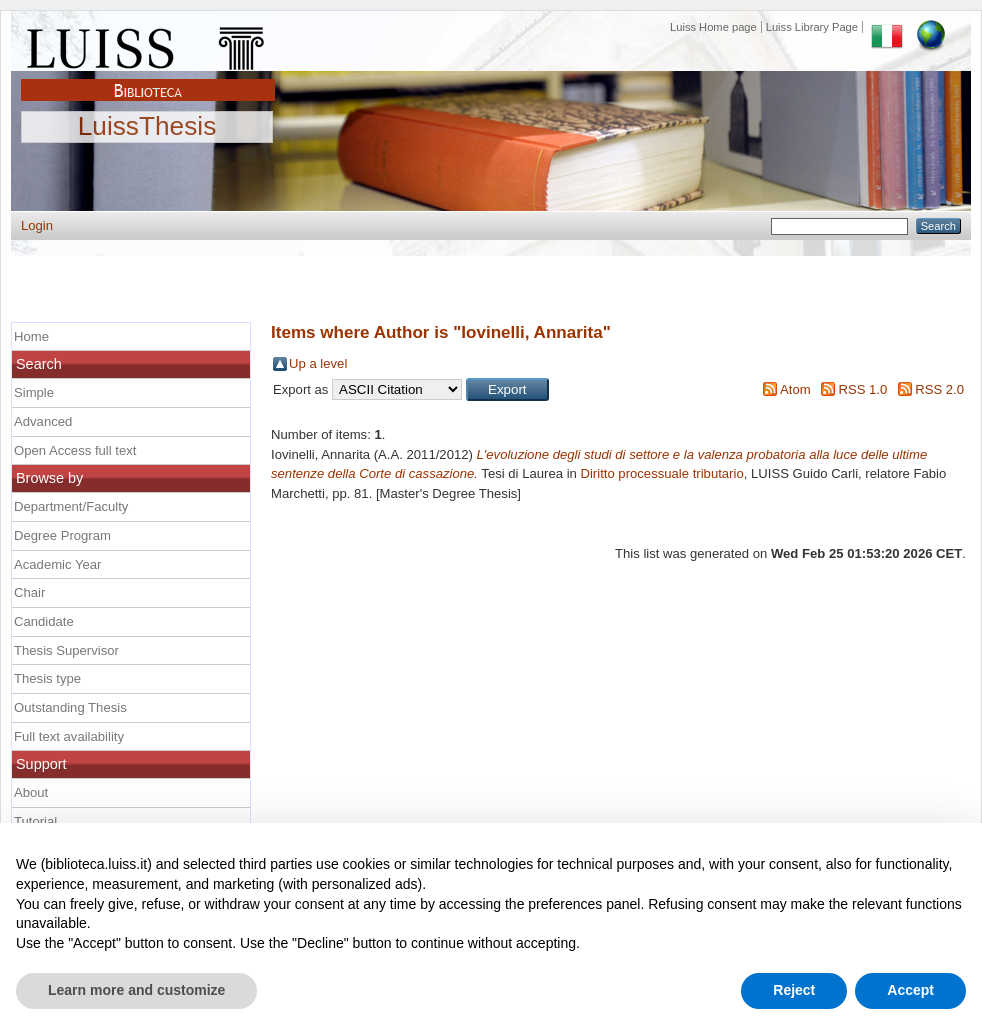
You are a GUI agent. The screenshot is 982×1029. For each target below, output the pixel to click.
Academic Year (57, 564)
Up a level (318, 363)
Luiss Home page (713, 27)
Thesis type (47, 678)
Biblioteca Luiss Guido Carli (148, 79)
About (31, 792)
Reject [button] (794, 990)
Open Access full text (75, 450)
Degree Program (62, 535)
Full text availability (69, 736)
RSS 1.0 (862, 389)
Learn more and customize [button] (136, 990)
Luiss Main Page (148, 44)
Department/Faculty (71, 506)
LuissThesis (147, 127)
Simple (34, 392)
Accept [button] (910, 990)
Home (31, 336)
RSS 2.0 (939, 389)
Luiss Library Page (812, 27)
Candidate (44, 621)
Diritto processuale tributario (661, 473)
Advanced (43, 421)
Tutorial (35, 821)
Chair (29, 592)
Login (37, 225)
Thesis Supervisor (66, 650)
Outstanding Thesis (70, 707)
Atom (795, 389)
